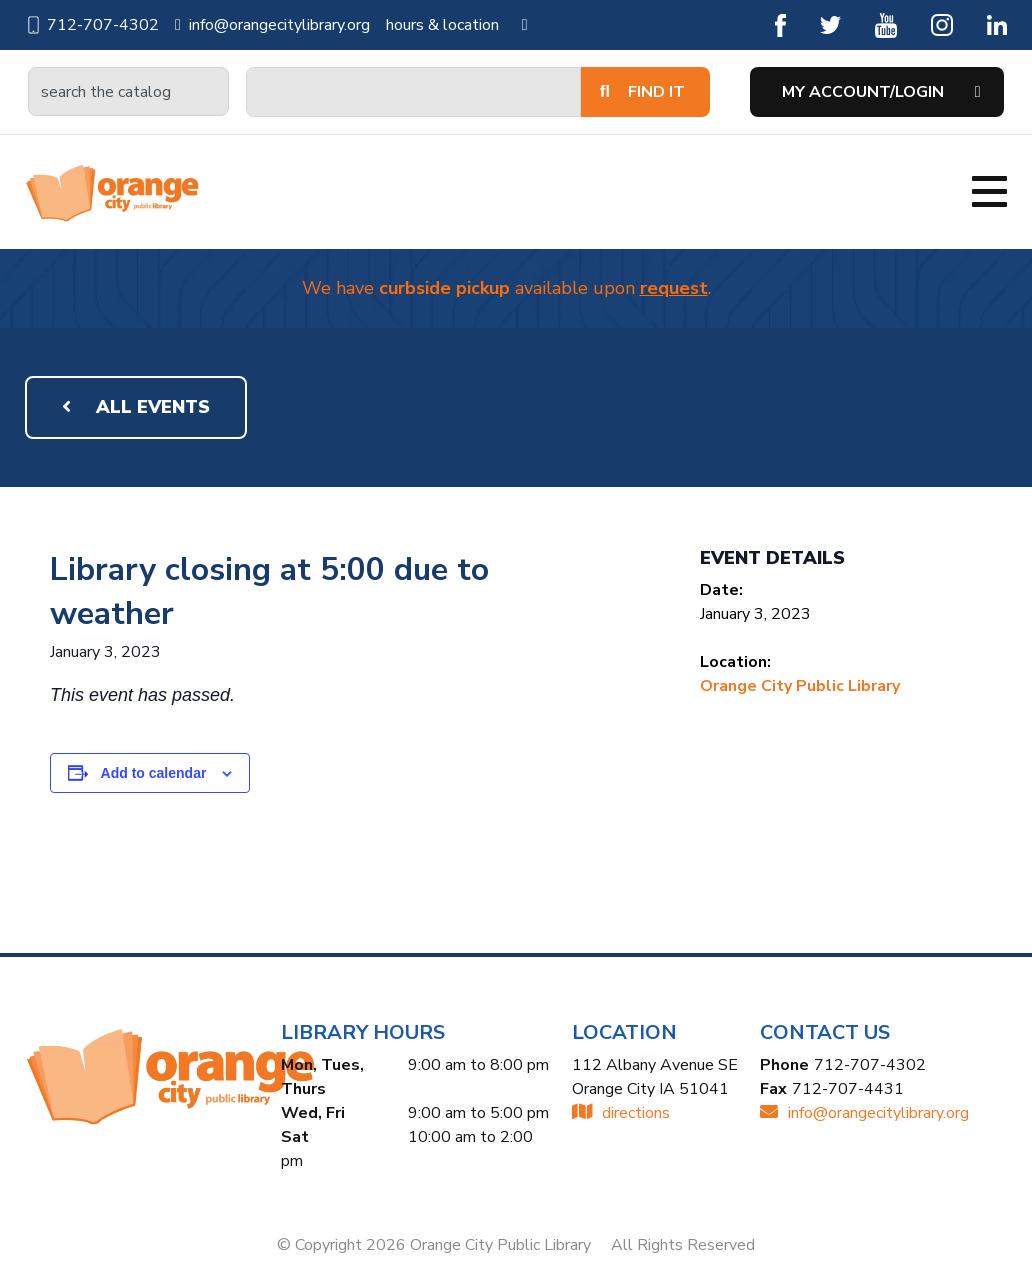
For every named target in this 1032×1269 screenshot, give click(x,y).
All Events (136, 407)
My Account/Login (863, 92)
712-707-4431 (848, 1089)
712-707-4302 (92, 25)
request (674, 288)
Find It (642, 92)
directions (621, 1113)
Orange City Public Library (800, 686)
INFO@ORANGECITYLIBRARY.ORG (864, 1113)
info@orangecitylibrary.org (272, 25)
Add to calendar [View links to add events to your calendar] (154, 773)
